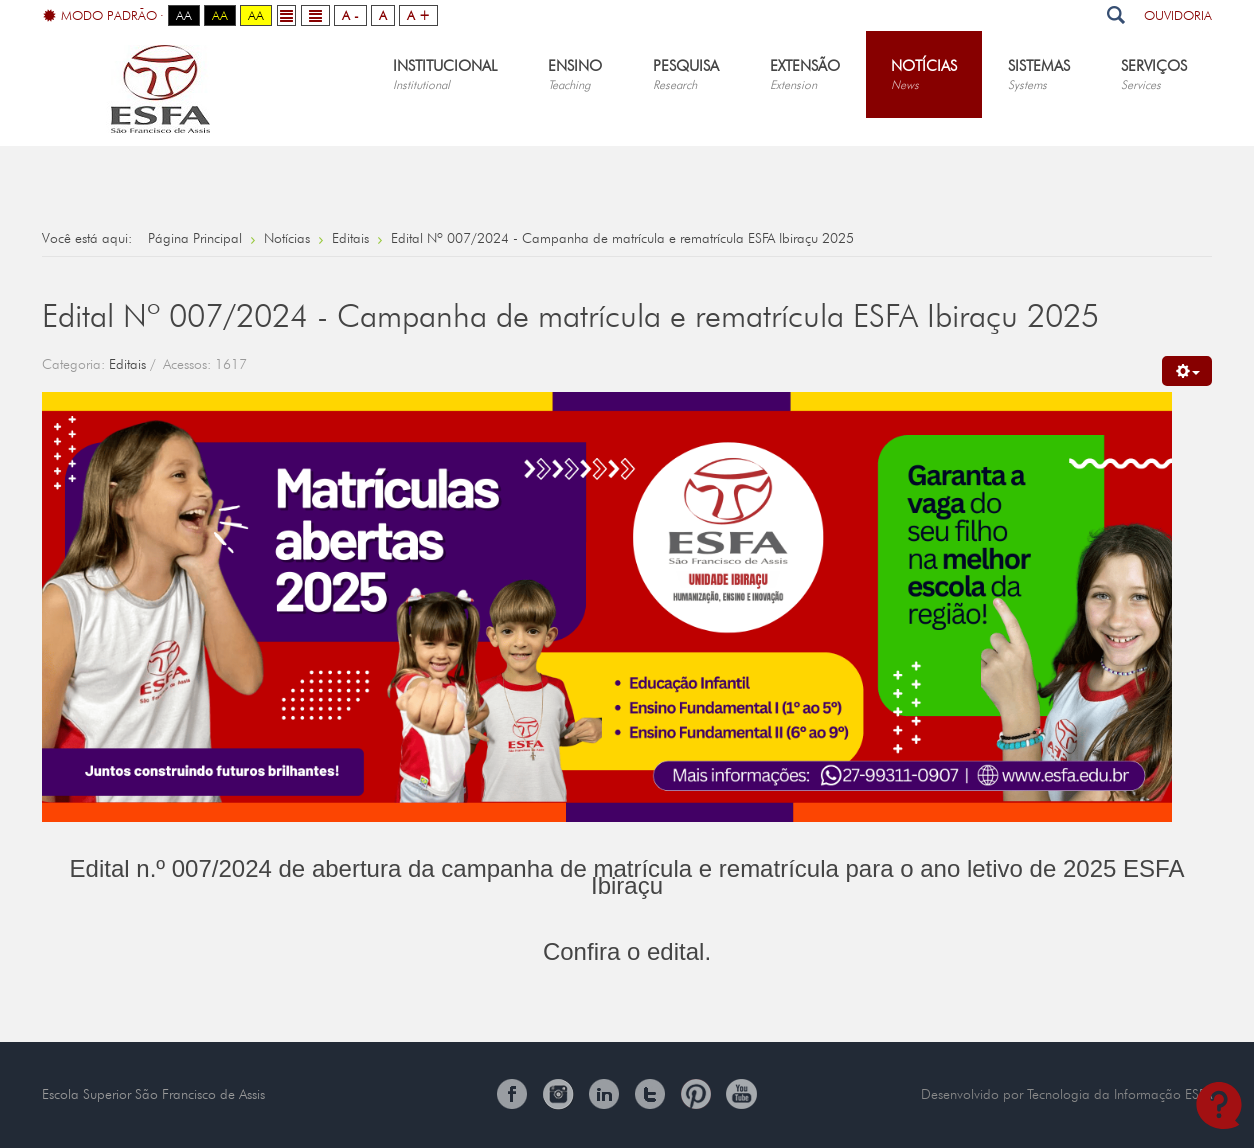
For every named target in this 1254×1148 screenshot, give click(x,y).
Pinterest (696, 1094)
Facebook (512, 1094)
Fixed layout (286, 15)
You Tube (742, 1094)
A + (418, 15)
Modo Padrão (100, 16)
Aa (184, 15)
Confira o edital (623, 951)
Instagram (558, 1094)
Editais (127, 364)
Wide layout (315, 15)
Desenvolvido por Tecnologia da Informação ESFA (1066, 1094)
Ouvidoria (1178, 15)
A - (350, 15)
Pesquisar (1115, 15)
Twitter (650, 1094)
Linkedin (604, 1094)
